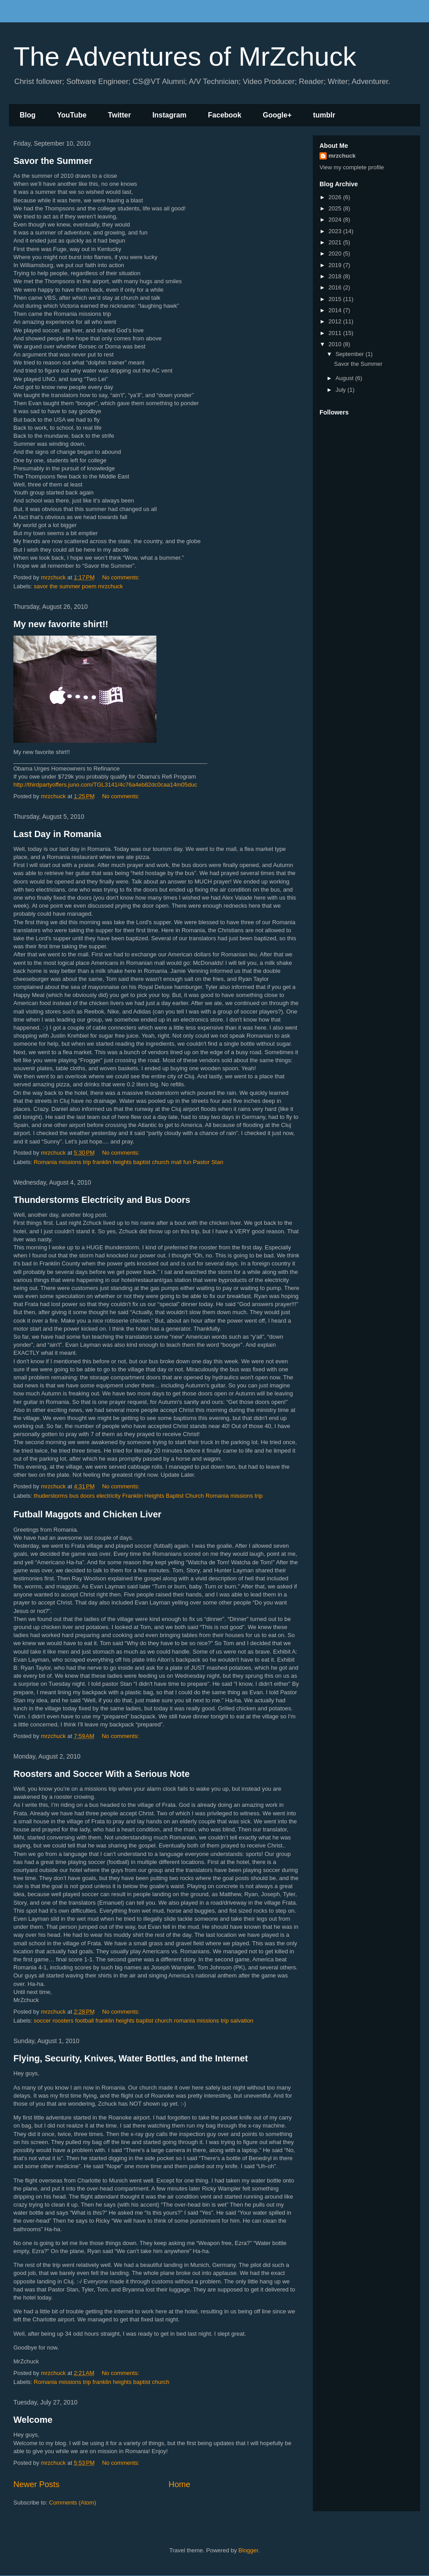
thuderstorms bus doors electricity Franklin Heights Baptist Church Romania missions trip (148, 1495)
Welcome (32, 2420)
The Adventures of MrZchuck (184, 56)
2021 (335, 242)
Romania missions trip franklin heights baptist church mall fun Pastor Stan (128, 1162)
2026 (335, 197)
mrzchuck (342, 155)
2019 (335, 265)
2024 (335, 219)
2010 (335, 344)
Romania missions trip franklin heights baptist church (101, 2382)
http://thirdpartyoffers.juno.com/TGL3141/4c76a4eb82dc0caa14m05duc (105, 784)
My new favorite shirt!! (60, 624)
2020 (335, 253)
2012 (335, 321)
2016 (335, 287)
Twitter (119, 115)
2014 (335, 310)
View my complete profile (352, 167)
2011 (335, 333)
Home (179, 2484)
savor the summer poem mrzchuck (78, 586)
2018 (335, 276)
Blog (28, 115)
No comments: (121, 577)
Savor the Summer (53, 161)
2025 (335, 208)
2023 (335, 231)
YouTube (72, 115)
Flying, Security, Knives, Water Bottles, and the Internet (130, 2058)
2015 (335, 299)
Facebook (224, 115)
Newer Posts (36, 2484)
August (345, 378)
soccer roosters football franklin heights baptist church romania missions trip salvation (143, 2020)
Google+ (277, 115)
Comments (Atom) (72, 2502)
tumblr (324, 115)
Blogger (248, 2550)
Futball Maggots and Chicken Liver (87, 1514)
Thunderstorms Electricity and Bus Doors (101, 1200)
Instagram (169, 115)
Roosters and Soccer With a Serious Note (101, 1774)
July (342, 389)
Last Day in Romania (57, 834)
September (351, 354)
